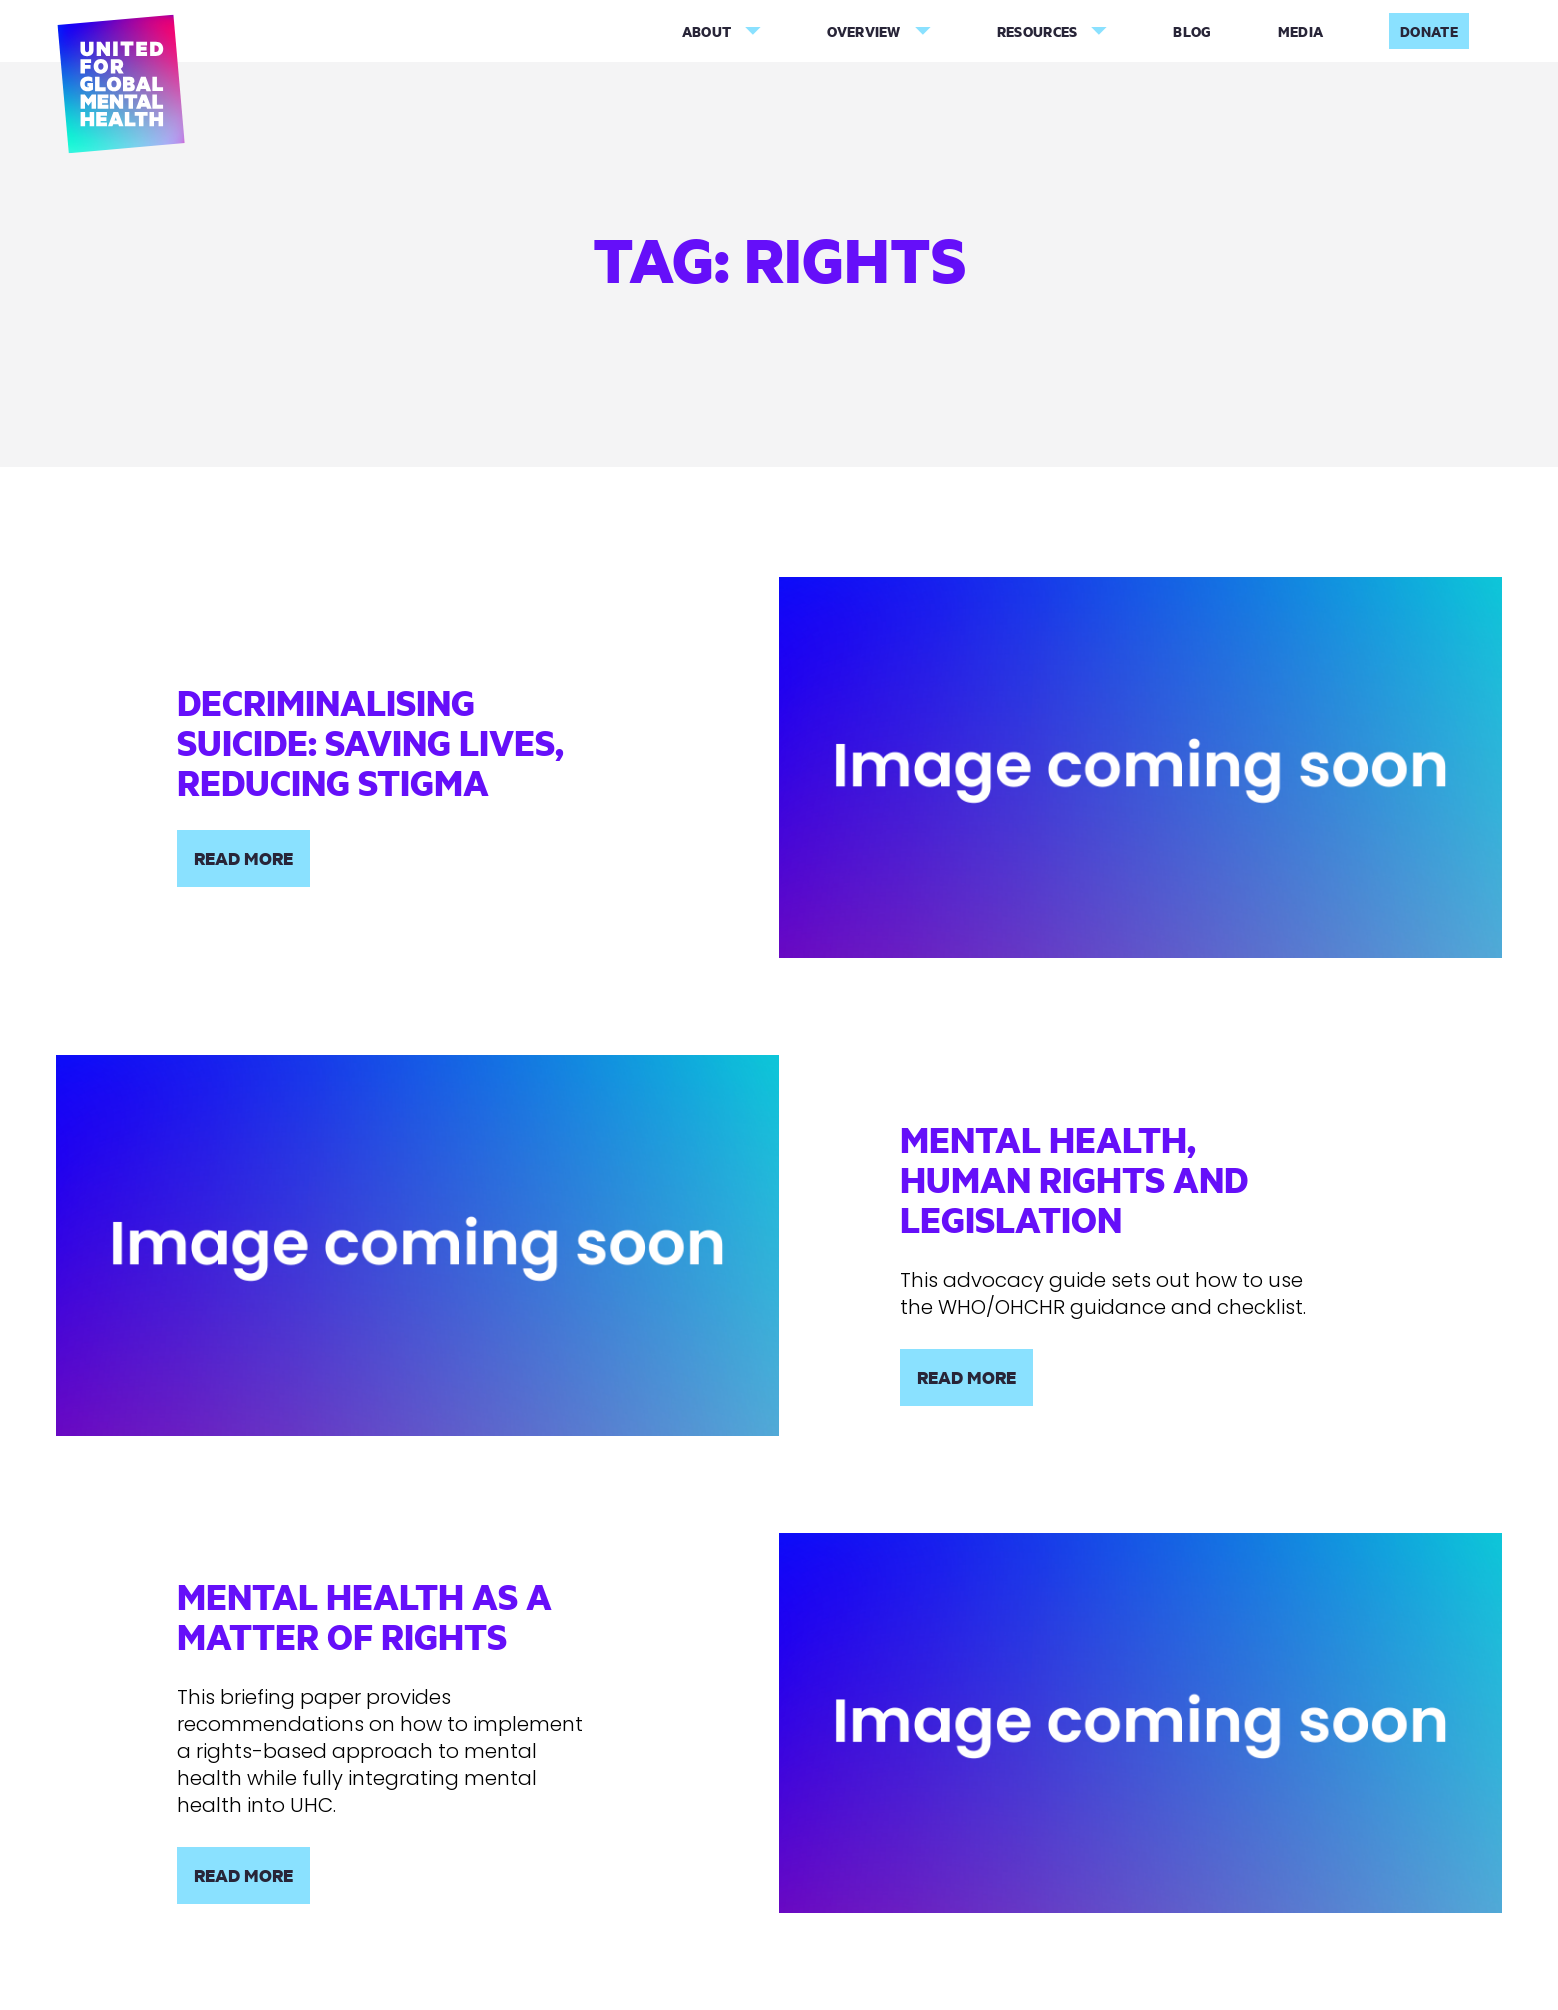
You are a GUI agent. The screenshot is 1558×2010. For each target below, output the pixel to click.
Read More (243, 858)
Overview (863, 31)
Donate (1429, 31)
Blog (1192, 31)
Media (1301, 31)
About (707, 31)
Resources (1037, 31)
